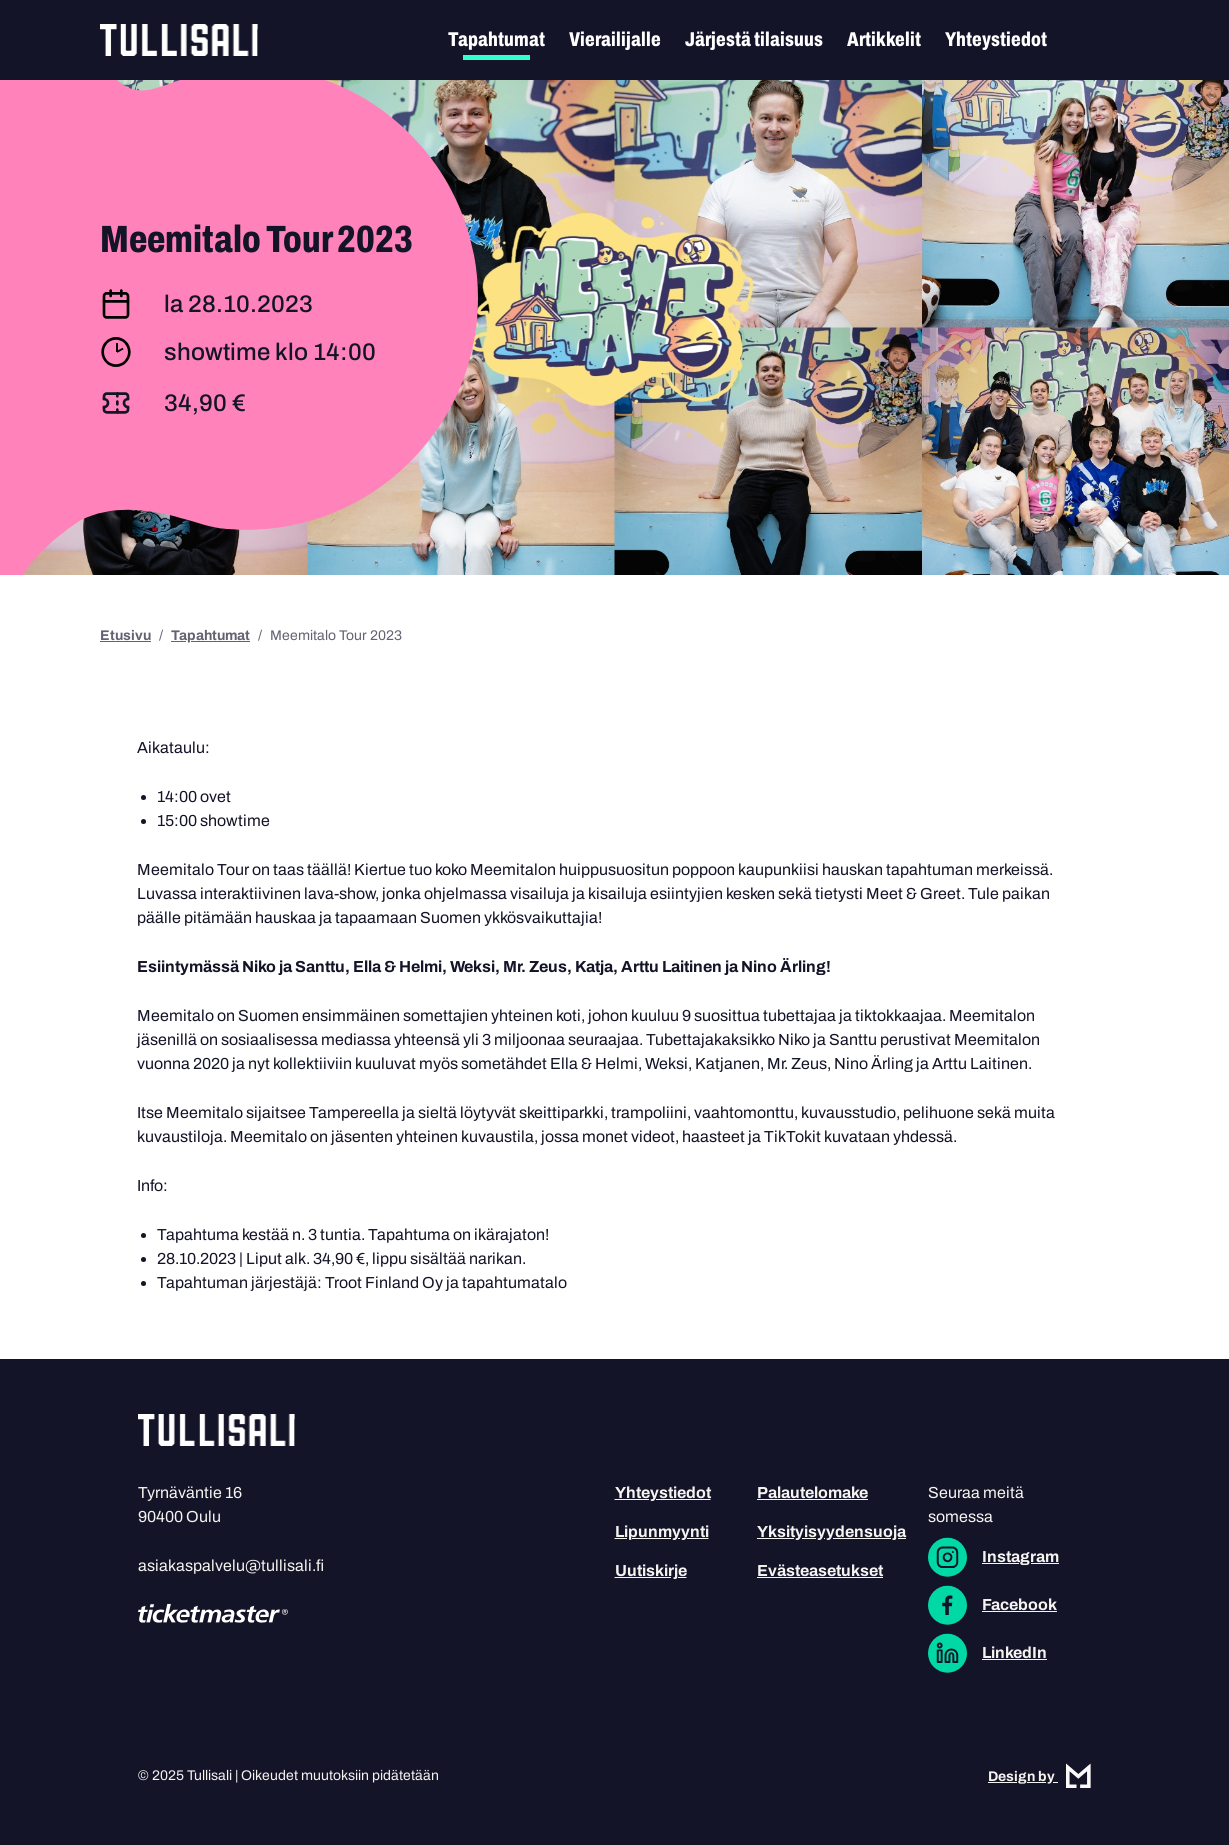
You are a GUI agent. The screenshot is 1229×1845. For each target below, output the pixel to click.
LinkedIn (1014, 1652)
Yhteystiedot (996, 39)
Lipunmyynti (662, 1531)
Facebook (1019, 1604)
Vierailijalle (615, 39)
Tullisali (179, 40)
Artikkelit (884, 39)
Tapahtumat (496, 39)
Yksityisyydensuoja (831, 1531)
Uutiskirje (651, 1570)
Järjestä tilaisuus (754, 39)
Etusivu (125, 635)
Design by (1039, 1776)
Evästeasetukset (820, 1570)
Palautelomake (812, 1492)
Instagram (1020, 1556)
